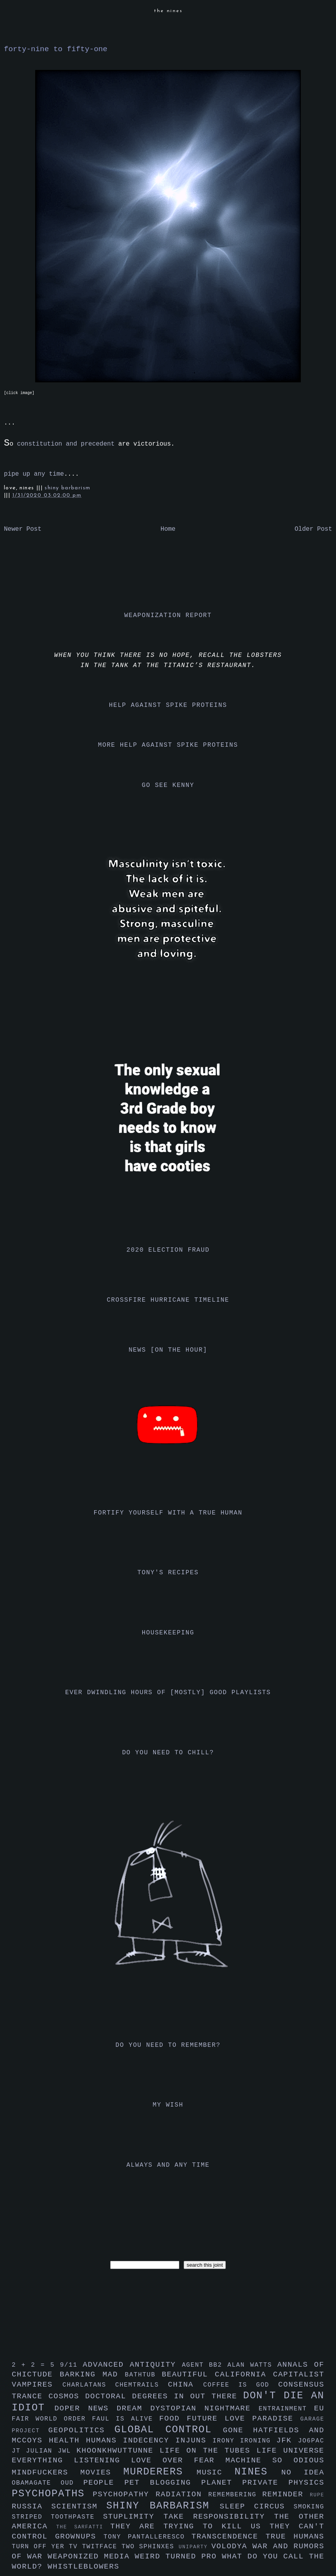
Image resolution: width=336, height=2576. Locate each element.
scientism (78, 2506)
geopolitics (81, 2430)
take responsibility (218, 2516)
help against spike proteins (168, 705)
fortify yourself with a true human (168, 1512)
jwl (67, 2451)
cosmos (66, 2396)
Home (168, 529)
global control (168, 2429)
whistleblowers (84, 2566)
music (215, 2472)
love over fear (178, 2460)
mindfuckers (46, 2472)
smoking (309, 2506)
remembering (235, 2494)
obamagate (36, 2483)
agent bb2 (204, 2365)
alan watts (252, 2365)
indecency (149, 2440)
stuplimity (133, 2516)
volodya (231, 2546)
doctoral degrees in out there (164, 2396)
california (244, 2374)
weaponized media (91, 2556)
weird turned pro (178, 2556)
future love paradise (243, 2418)
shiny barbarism (67, 488)
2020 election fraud (168, 1250)
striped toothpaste (57, 2517)
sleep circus (256, 2506)
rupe (317, 2495)
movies (101, 2472)
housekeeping (168, 1632)
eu (319, 2408)
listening (102, 2460)
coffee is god (240, 2385)
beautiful (188, 2374)
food (173, 2418)
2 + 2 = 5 (36, 2365)
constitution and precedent (66, 444)
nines (257, 2472)
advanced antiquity (132, 2364)
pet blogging (162, 2482)
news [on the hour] (168, 1350)
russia (31, 2506)
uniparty (195, 2547)
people (103, 2482)
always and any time (168, 2165)
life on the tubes (208, 2450)
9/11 (71, 2365)
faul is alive (125, 2419)
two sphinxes (150, 2546)
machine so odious (274, 2460)
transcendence (228, 2536)
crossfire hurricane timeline (168, 1300)
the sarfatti (83, 2527)
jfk (287, 2440)
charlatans (89, 2385)
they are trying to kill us (190, 2526)
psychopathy (124, 2494)
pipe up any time (34, 474)
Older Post (313, 529)
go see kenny (168, 785)
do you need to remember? (168, 2045)
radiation (181, 2494)
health (67, 2440)
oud (72, 2483)
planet (221, 2482)
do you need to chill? (168, 1752)
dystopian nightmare (204, 2408)
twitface (102, 2546)
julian (42, 2451)
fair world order (52, 2419)
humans (104, 2440)
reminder (286, 2494)
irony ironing (244, 2440)
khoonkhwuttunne (118, 2450)
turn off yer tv (47, 2546)
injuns (194, 2440)
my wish (168, 2105)
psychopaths (52, 2493)
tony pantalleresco (147, 2536)
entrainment (286, 2408)
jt (19, 2451)
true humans (295, 2536)
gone (238, 2430)
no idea (302, 2472)
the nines (168, 11)
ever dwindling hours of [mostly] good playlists (168, 1692)
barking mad (92, 2374)
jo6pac (311, 2440)
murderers (160, 2472)
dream (133, 2408)
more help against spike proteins (168, 745)
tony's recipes (168, 1572)
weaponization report (168, 615)
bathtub (143, 2374)
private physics (283, 2482)
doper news (85, 2408)
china (185, 2384)
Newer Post (22, 529)
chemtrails (141, 2385)
